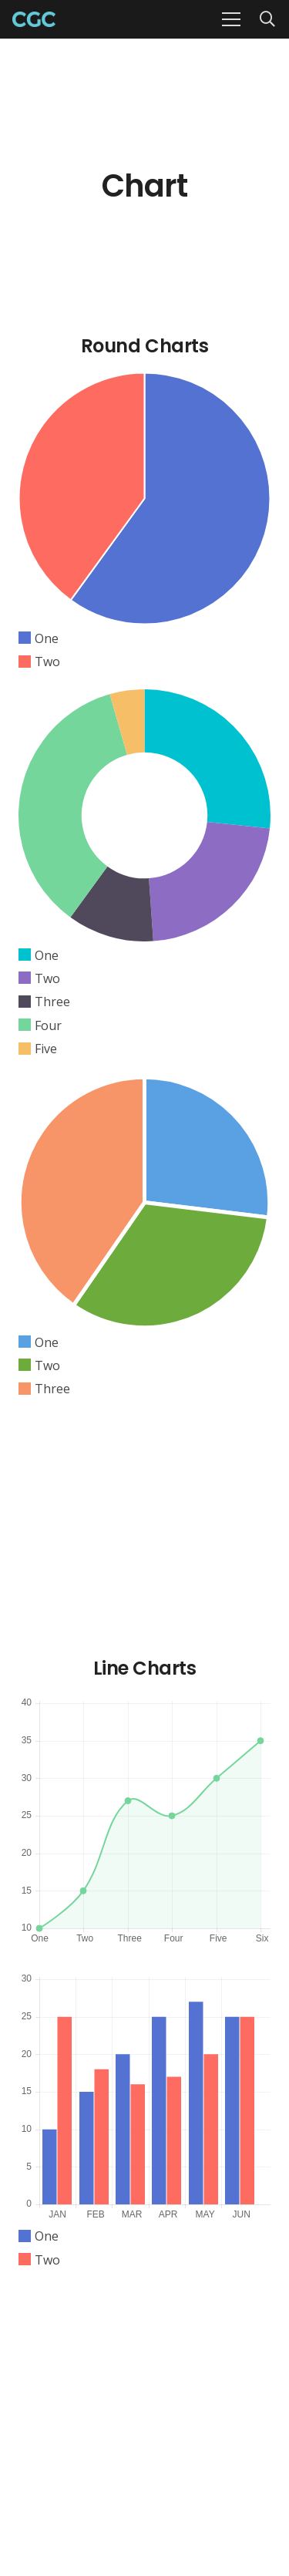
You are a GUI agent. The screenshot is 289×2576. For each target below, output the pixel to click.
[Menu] (231, 19)
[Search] (267, 19)
